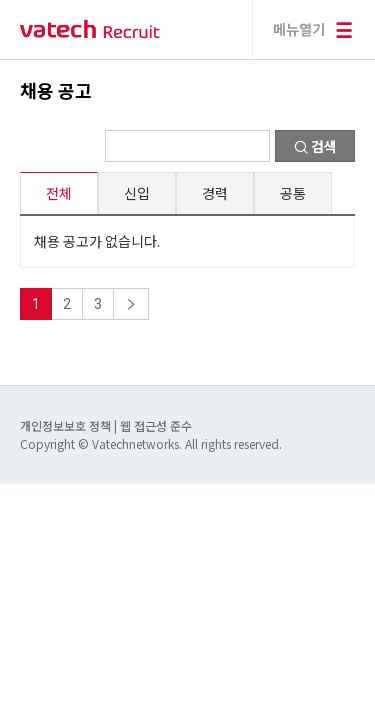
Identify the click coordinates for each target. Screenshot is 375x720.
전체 (59, 193)
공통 (293, 193)
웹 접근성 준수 (156, 425)
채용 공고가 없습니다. (97, 241)
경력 (215, 193)
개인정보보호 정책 (67, 425)
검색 (315, 146)
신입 (137, 193)
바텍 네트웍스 (90, 29)
